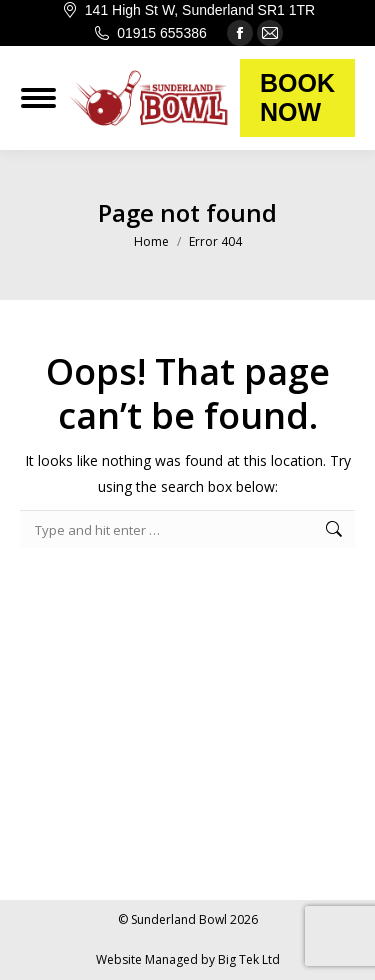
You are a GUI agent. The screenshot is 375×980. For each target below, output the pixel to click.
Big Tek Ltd (249, 959)
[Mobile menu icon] (38, 98)
